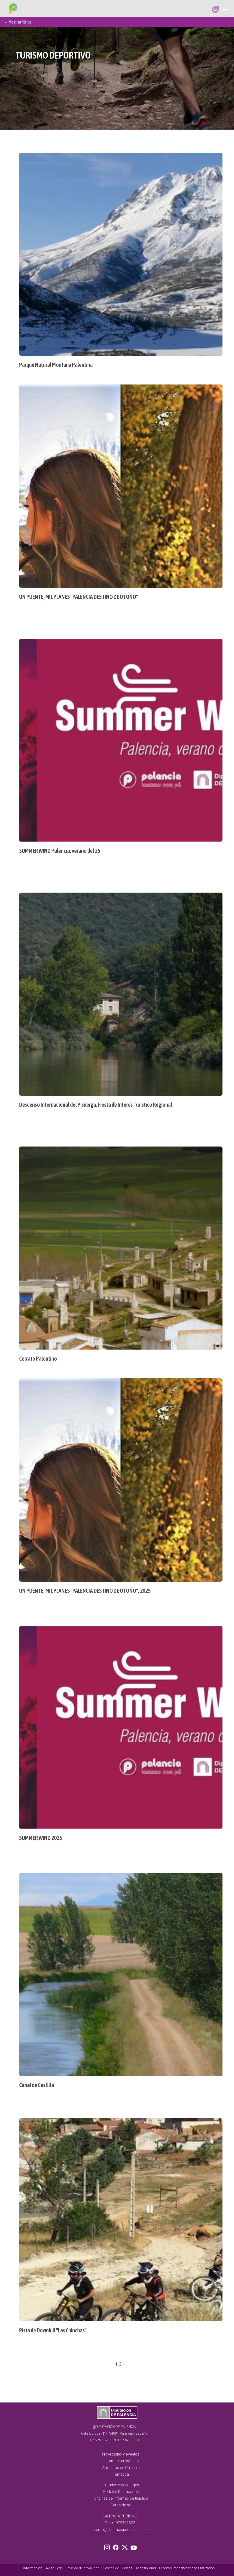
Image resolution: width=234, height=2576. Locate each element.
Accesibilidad (146, 2568)
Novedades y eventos (120, 2454)
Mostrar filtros (20, 21)
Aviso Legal (54, 2568)
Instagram (107, 2546)
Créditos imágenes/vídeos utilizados (187, 2568)
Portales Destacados (121, 2491)
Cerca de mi (121, 2505)
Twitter (125, 2546)
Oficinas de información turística (121, 2498)
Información (32, 2568)
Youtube (133, 2546)
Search (215, 9)
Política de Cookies (117, 2568)
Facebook (116, 2546)
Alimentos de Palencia (121, 2467)
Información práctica (121, 2461)
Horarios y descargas (121, 2485)
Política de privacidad (83, 2568)
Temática (121, 2474)
